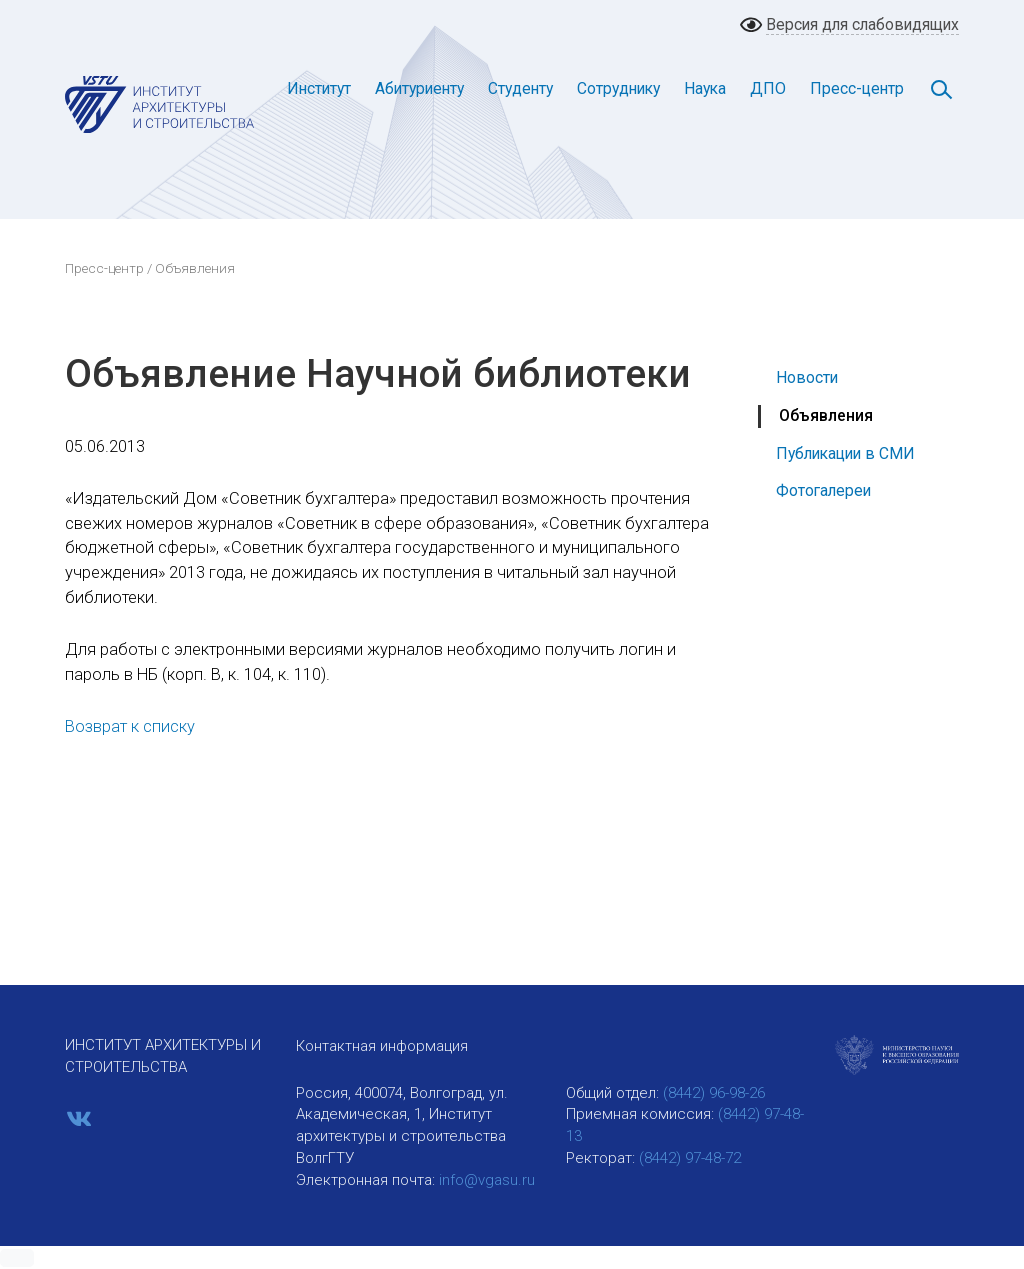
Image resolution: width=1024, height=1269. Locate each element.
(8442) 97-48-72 (690, 1158)
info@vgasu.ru (487, 1180)
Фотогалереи (823, 490)
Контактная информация (382, 1046)
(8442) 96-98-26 (714, 1093)
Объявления (826, 415)
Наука (705, 88)
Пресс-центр (857, 88)
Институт (319, 88)
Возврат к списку (130, 726)
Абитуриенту (419, 88)
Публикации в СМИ (845, 453)
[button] (17, 1258)
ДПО (768, 88)
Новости (807, 377)
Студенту (520, 88)
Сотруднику (618, 88)
